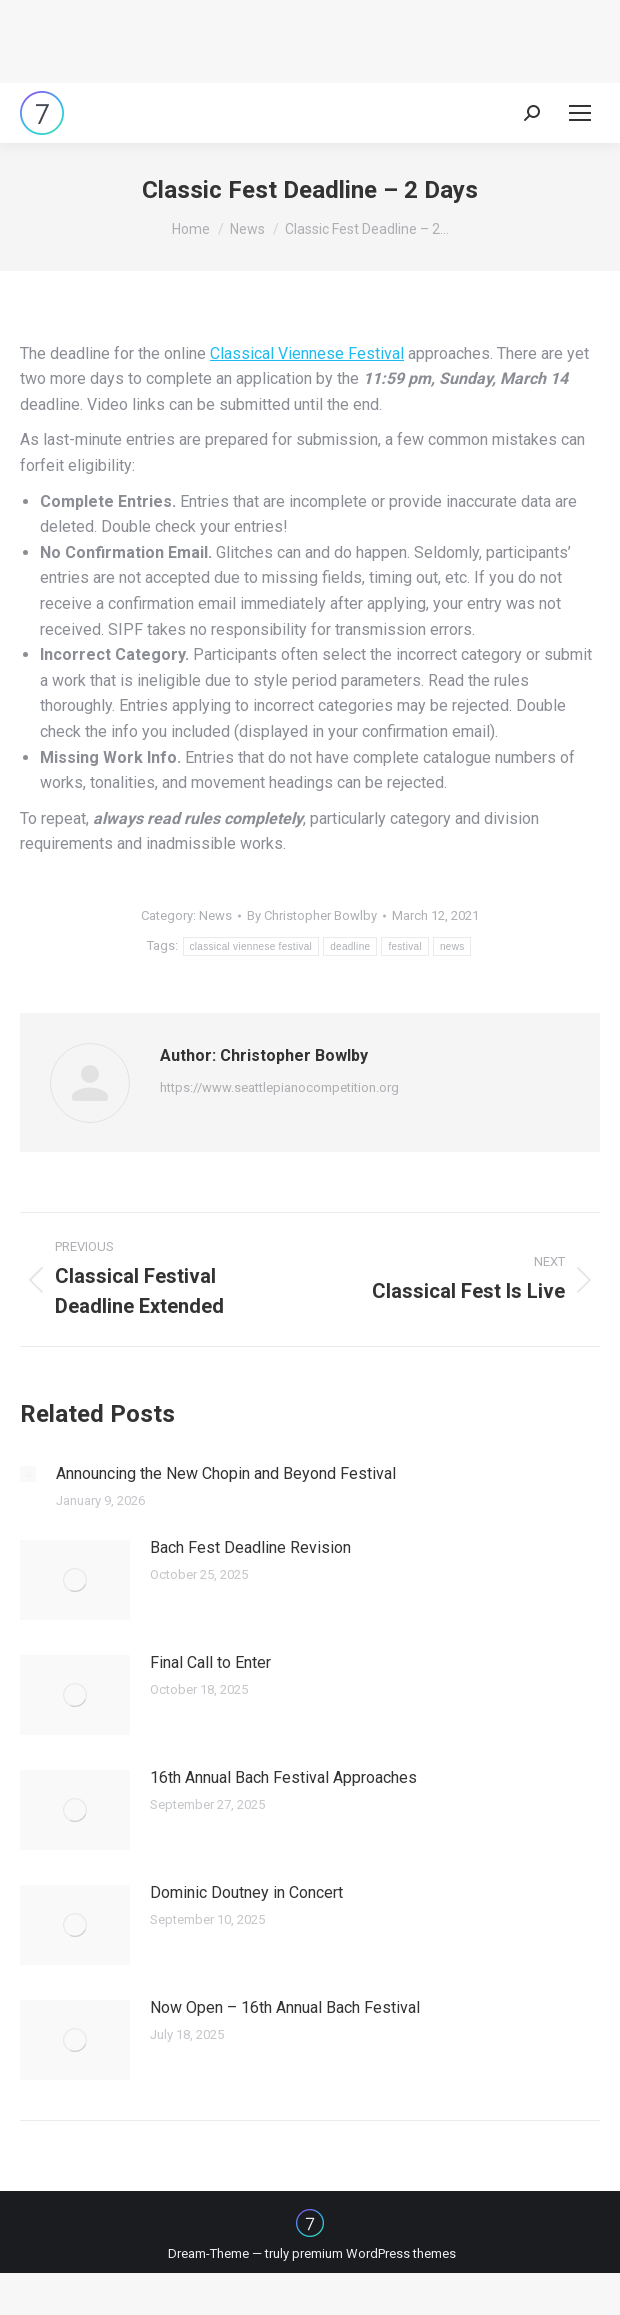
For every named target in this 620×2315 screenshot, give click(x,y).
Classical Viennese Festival (307, 353)
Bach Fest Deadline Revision (250, 1547)
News (215, 915)
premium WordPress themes (374, 2253)
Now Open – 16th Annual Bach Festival (285, 2007)
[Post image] (28, 1474)
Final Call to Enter (210, 1662)
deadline (350, 946)
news (452, 946)
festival (405, 946)
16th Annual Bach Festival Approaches (283, 1777)
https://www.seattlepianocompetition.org (279, 1087)
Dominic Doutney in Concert (246, 1892)
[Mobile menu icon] (580, 113)
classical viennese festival (251, 946)
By (312, 915)
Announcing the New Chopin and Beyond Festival (226, 1473)
